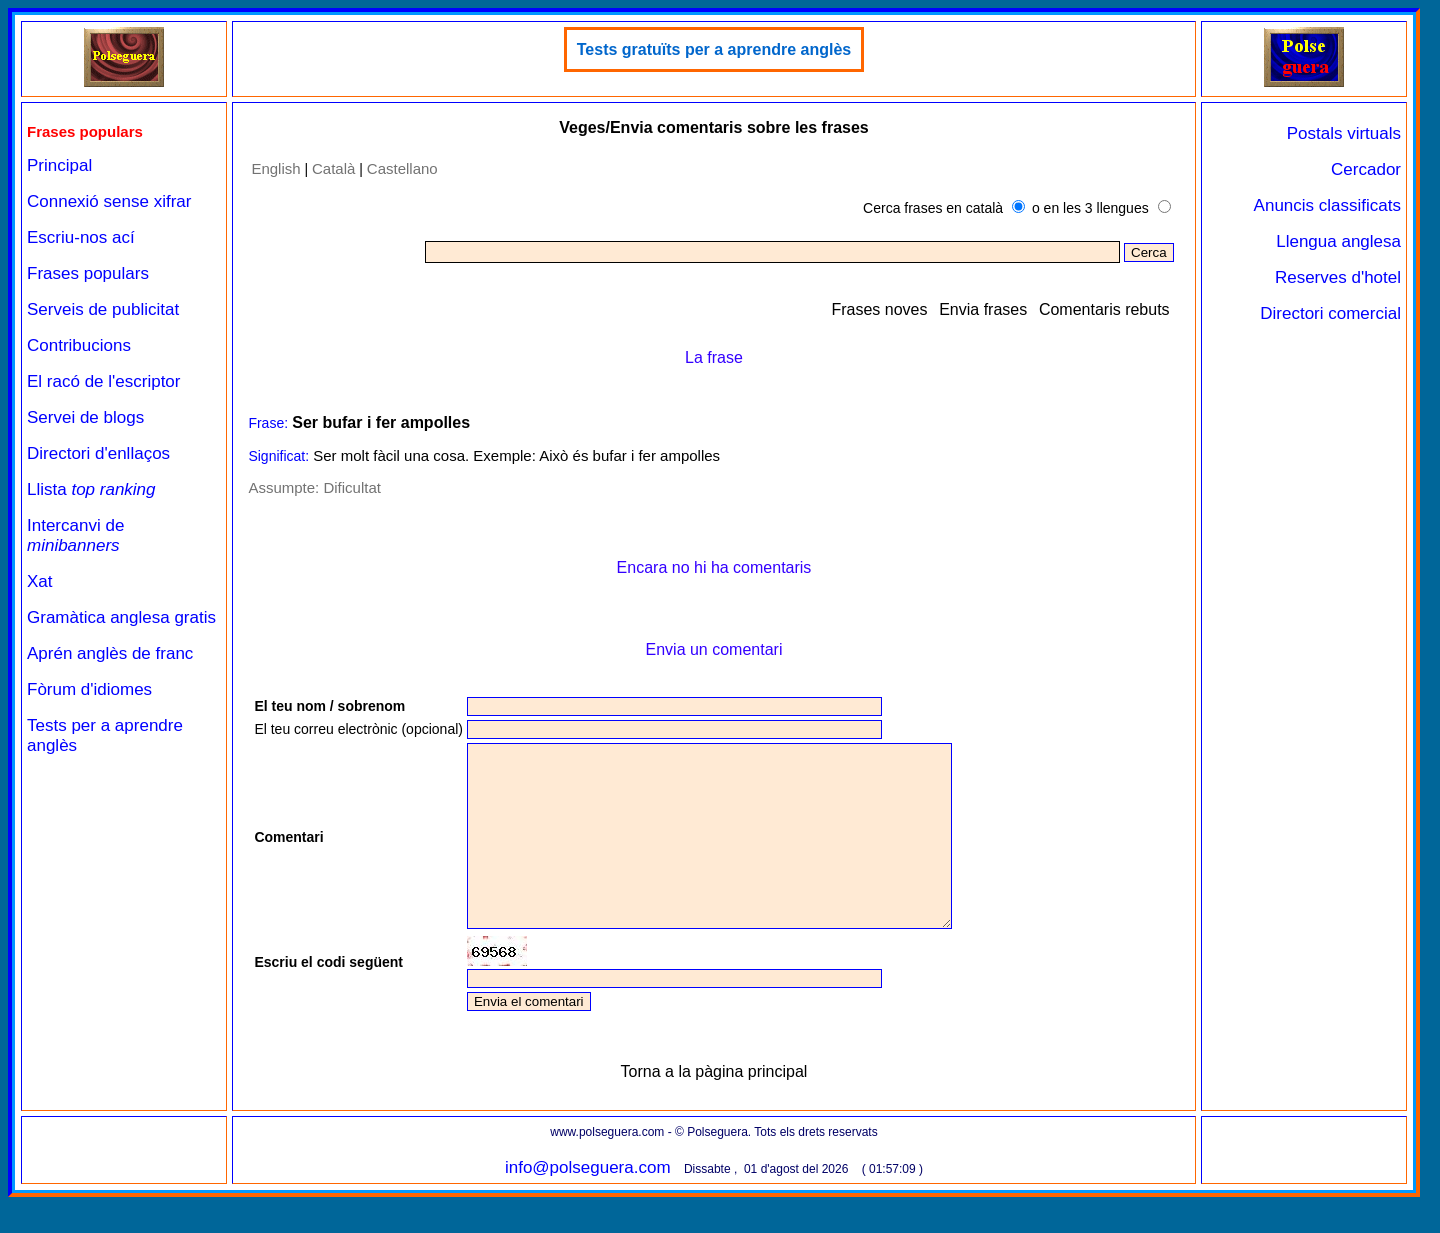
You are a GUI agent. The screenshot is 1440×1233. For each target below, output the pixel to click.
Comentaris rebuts (1104, 309)
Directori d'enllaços (98, 453)
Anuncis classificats (1327, 205)
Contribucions (79, 345)
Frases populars (88, 273)
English (275, 168)
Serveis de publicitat (103, 309)
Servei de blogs (85, 417)
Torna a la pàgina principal (714, 1107)
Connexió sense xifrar (109, 201)
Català (333, 168)
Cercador (1366, 169)
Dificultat (352, 487)
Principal (59, 165)
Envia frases (983, 309)
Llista (91, 489)
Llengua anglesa (1338, 241)
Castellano (402, 168)
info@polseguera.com (588, 1203)
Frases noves (879, 309)
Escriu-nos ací (81, 237)
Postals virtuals (1344, 133)
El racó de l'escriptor (103, 381)
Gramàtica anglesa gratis (121, 617)
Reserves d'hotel (1338, 277)
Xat (40, 581)
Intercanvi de (75, 535)
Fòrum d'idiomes (89, 689)
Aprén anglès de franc (110, 653)
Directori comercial (1330, 313)
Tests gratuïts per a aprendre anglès (714, 49)
